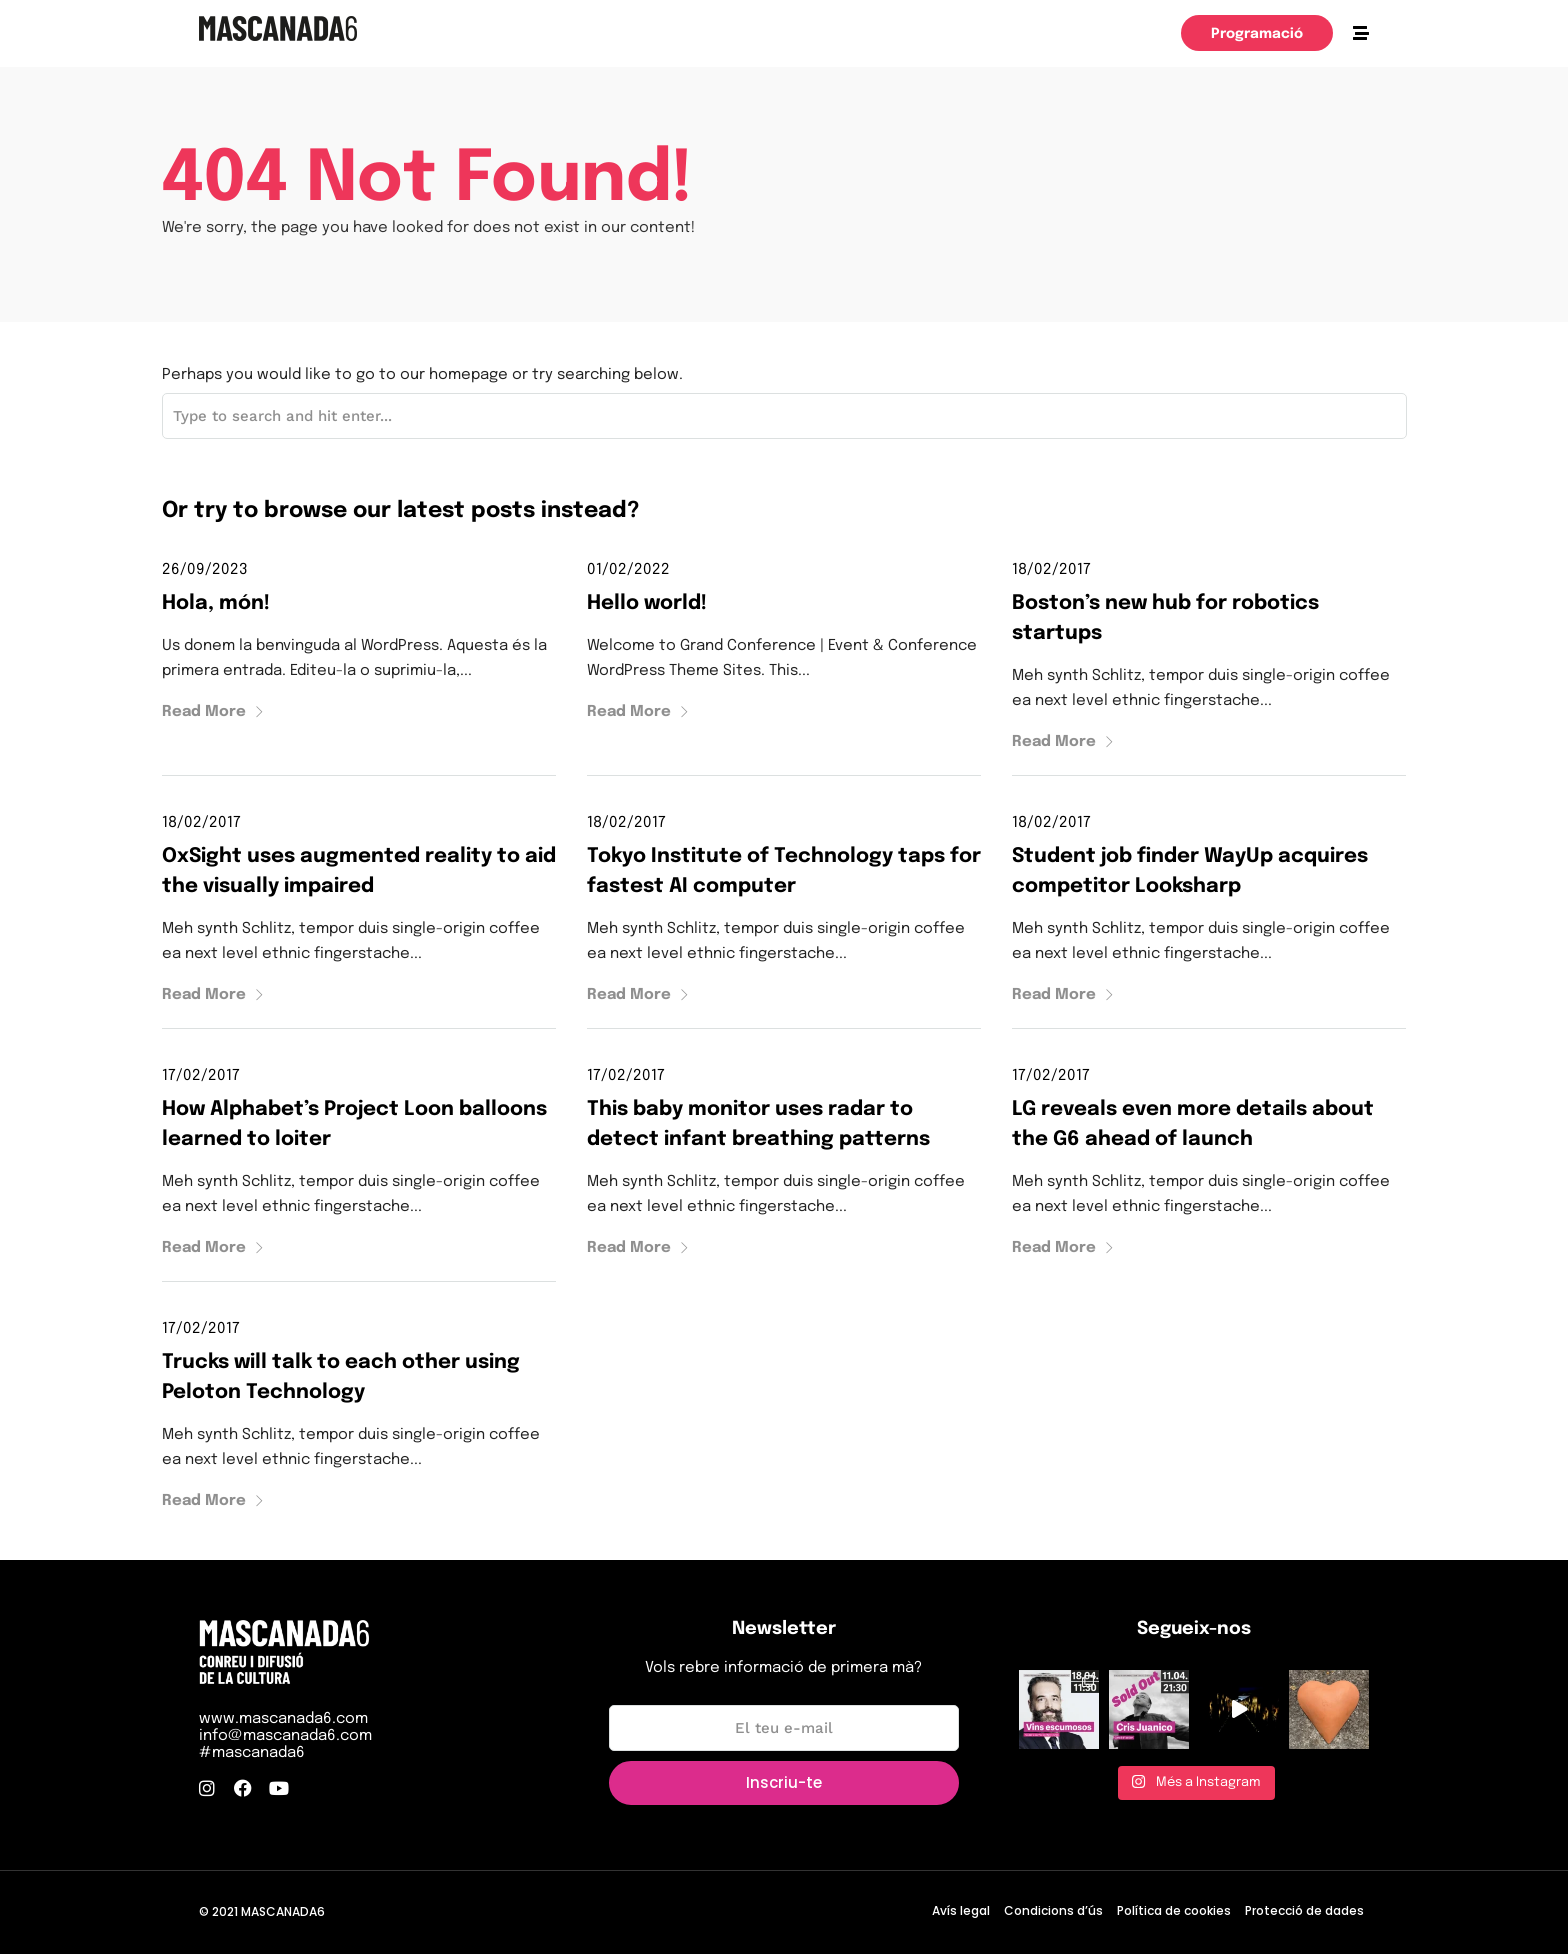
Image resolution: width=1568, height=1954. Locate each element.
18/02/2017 (1051, 570)
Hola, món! (216, 603)
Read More (213, 712)
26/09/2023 (205, 570)
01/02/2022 (628, 570)
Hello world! (647, 603)
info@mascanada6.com (285, 1736)
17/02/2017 (201, 1076)
